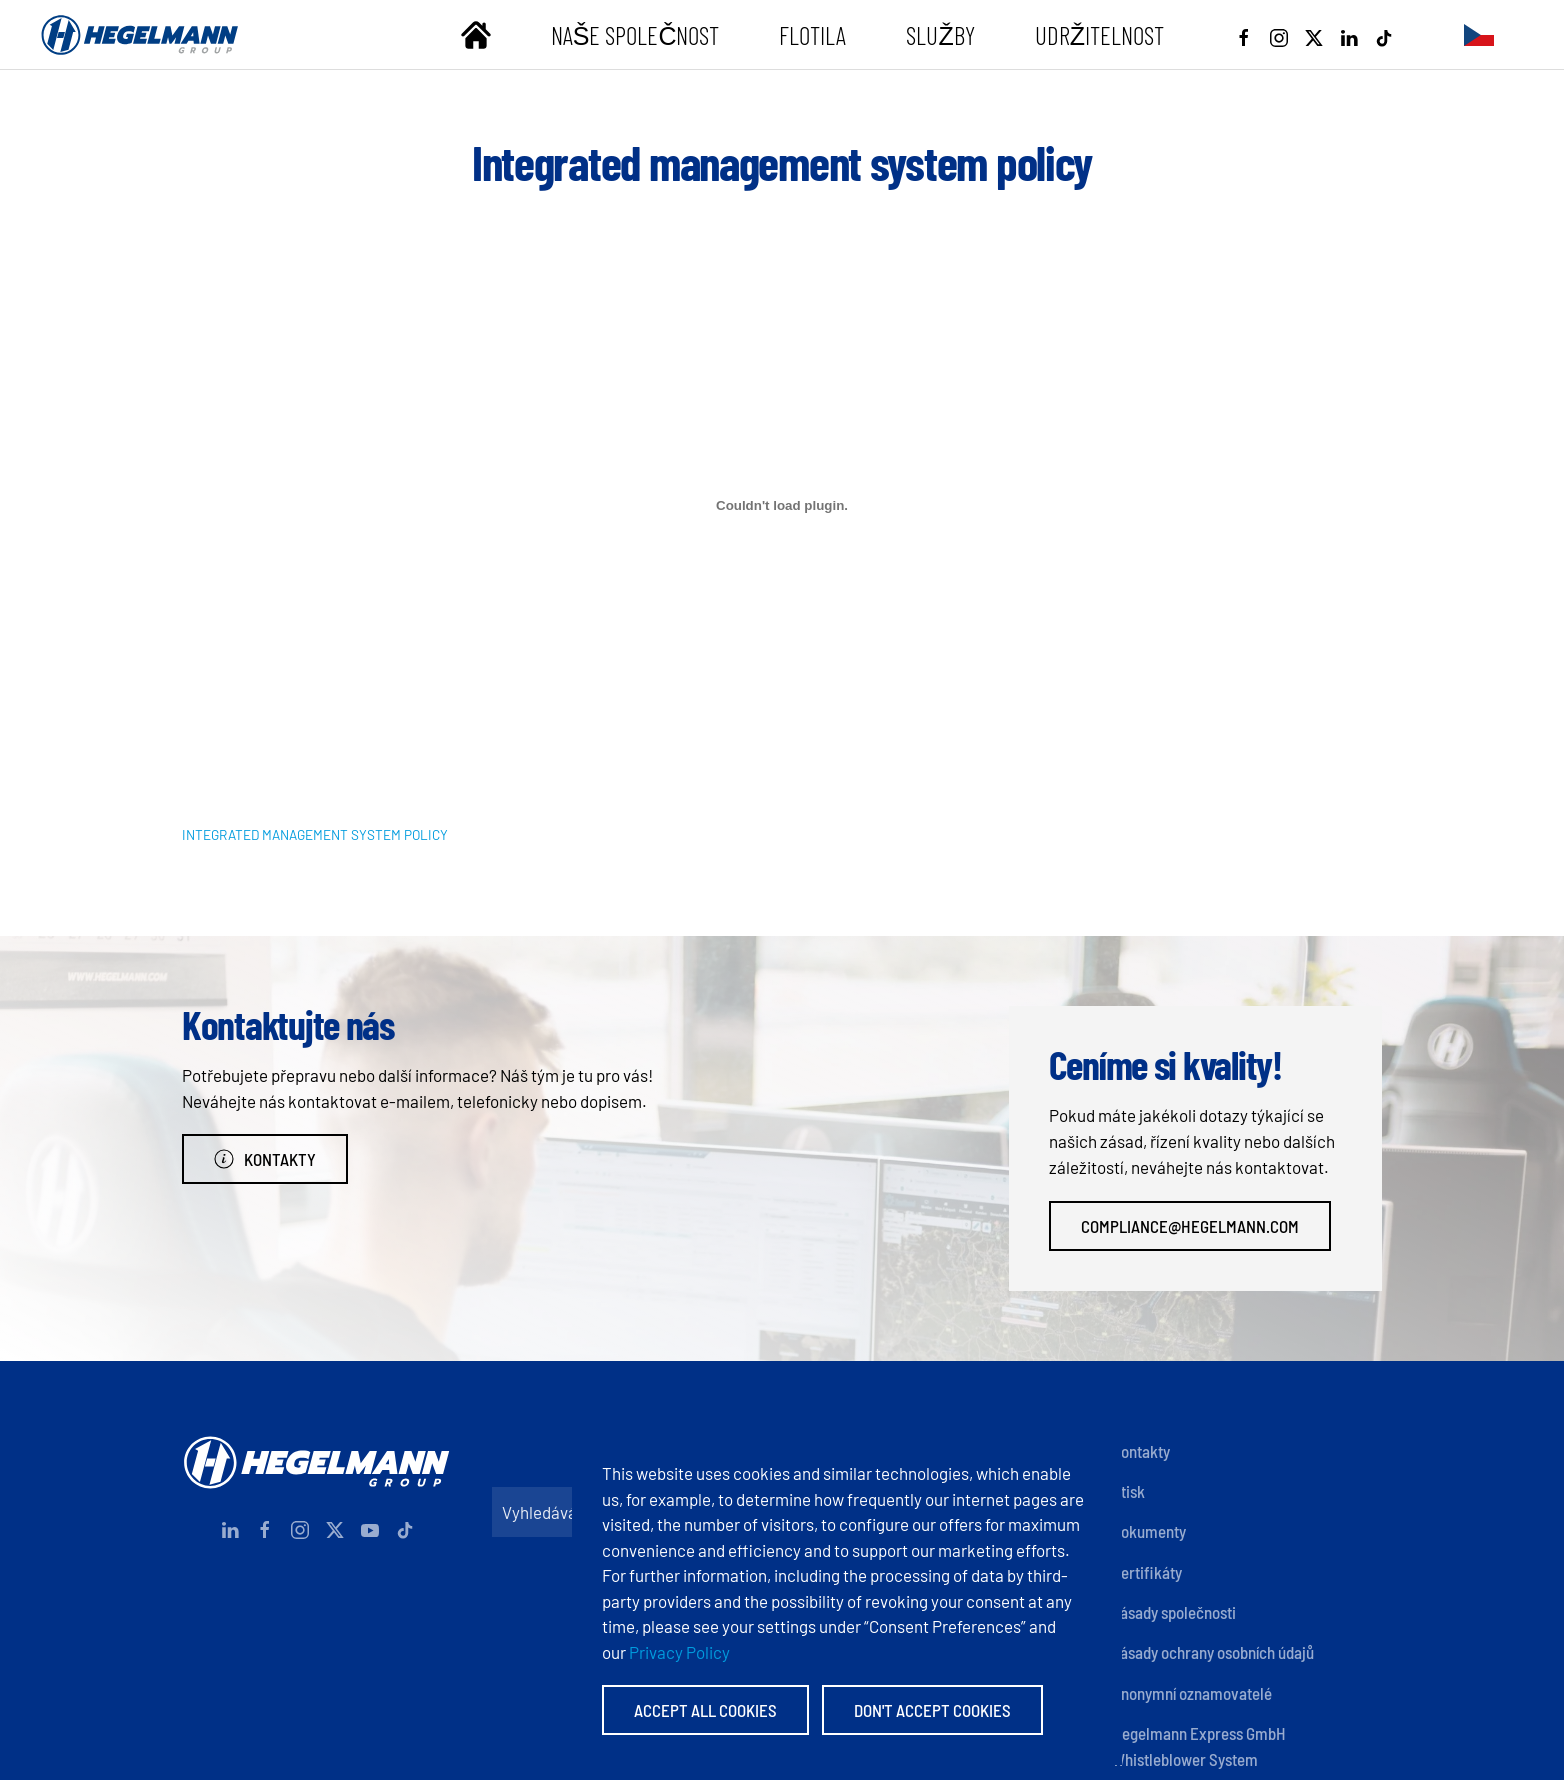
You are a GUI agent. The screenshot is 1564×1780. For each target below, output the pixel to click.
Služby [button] (940, 35)
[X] (1314, 35)
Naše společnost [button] (635, 35)
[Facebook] (1244, 35)
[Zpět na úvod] (140, 35)
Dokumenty (1149, 1531)
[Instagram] (1279, 35)
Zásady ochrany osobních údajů (1213, 1652)
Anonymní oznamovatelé (1192, 1693)
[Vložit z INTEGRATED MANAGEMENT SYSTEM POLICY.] (782, 506)
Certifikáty (1147, 1572)
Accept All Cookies (705, 1710)
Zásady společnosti (1174, 1612)
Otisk (1128, 1491)
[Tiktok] (1384, 35)
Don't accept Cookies (932, 1710)
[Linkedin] (1349, 35)
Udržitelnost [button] (1099, 35)
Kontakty (265, 1159)
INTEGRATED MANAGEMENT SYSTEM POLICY (315, 834)
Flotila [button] (812, 35)
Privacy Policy (679, 1652)
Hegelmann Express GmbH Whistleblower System (1199, 1746)
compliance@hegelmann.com (1190, 1226)
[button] (1479, 35)
